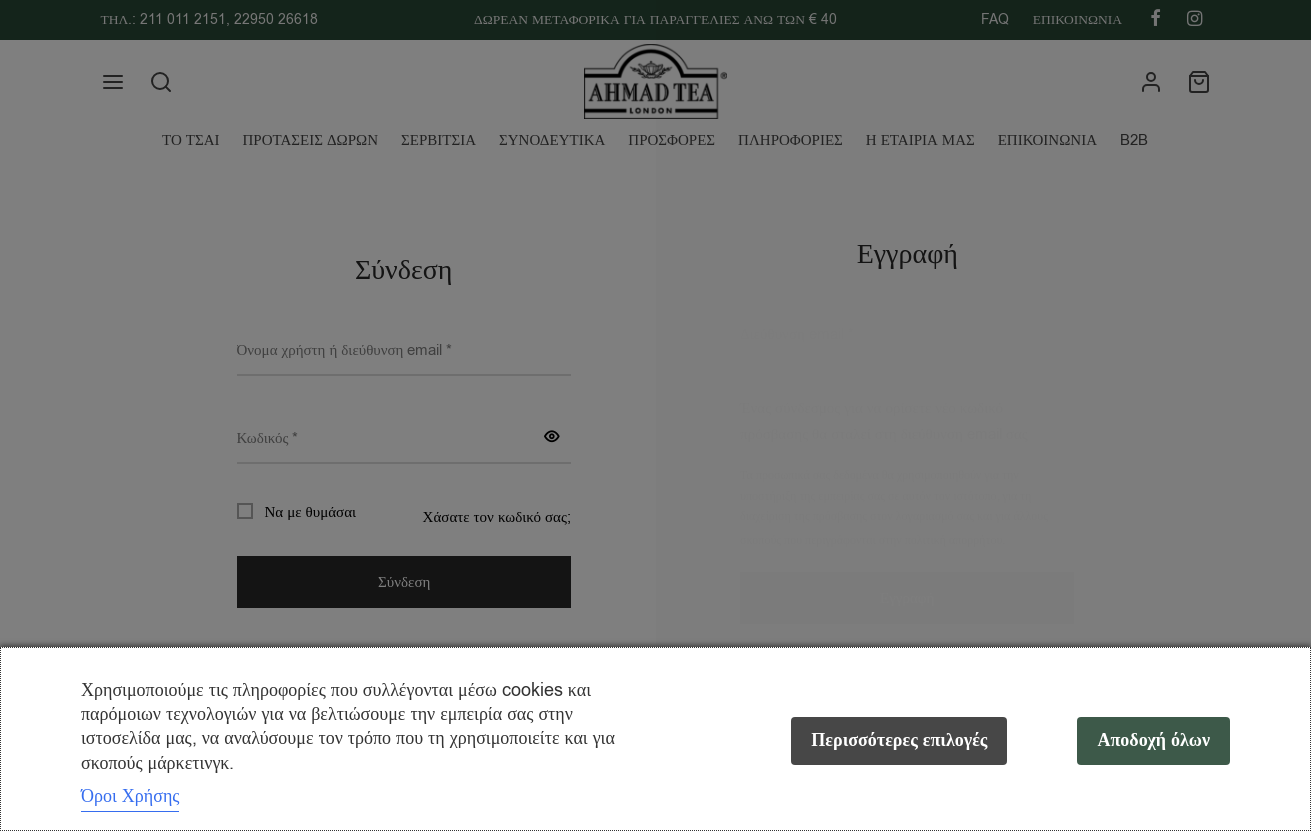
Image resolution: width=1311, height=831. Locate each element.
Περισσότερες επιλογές (899, 740)
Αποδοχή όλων (1153, 740)
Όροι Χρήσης (130, 796)
